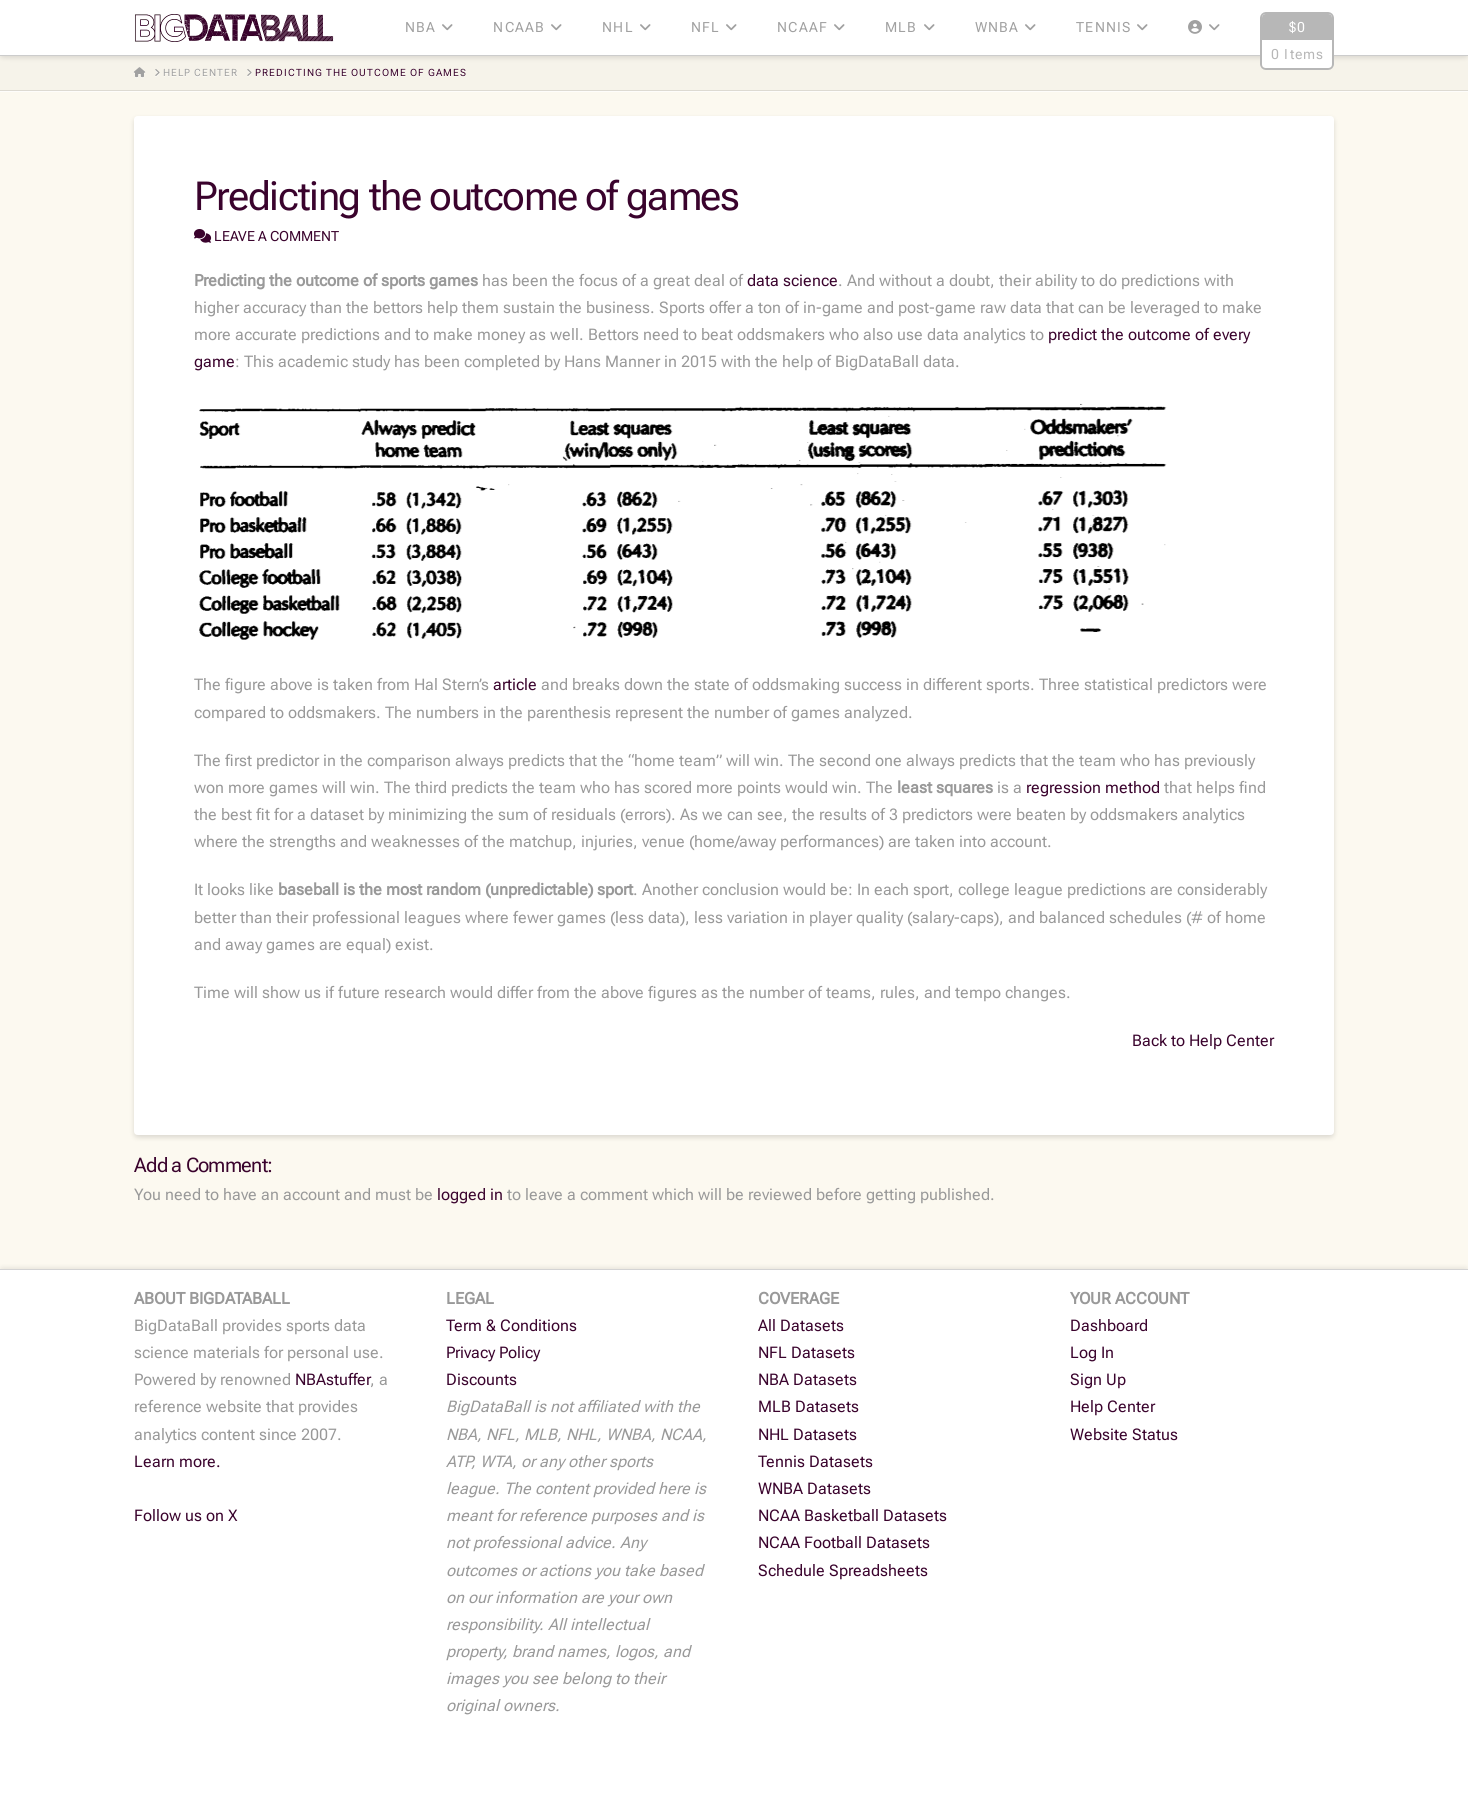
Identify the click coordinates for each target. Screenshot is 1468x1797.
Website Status (1124, 1434)
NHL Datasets (807, 1434)
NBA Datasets (807, 1379)
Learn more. (177, 1461)
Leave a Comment (266, 236)
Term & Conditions (511, 1325)
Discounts (481, 1379)
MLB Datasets (808, 1406)
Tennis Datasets (815, 1461)
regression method (1093, 787)
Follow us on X (186, 1515)
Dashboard (1109, 1325)
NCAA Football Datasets (844, 1542)
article (515, 684)
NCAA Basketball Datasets (852, 1515)
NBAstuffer (332, 1379)
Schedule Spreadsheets (843, 1570)
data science (792, 280)
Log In (1092, 1352)
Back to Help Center (1203, 1040)
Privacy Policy (493, 1352)
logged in (470, 1194)
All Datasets (801, 1325)
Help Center (1112, 1406)
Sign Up (1098, 1379)
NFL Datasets (806, 1352)
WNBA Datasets (814, 1488)
